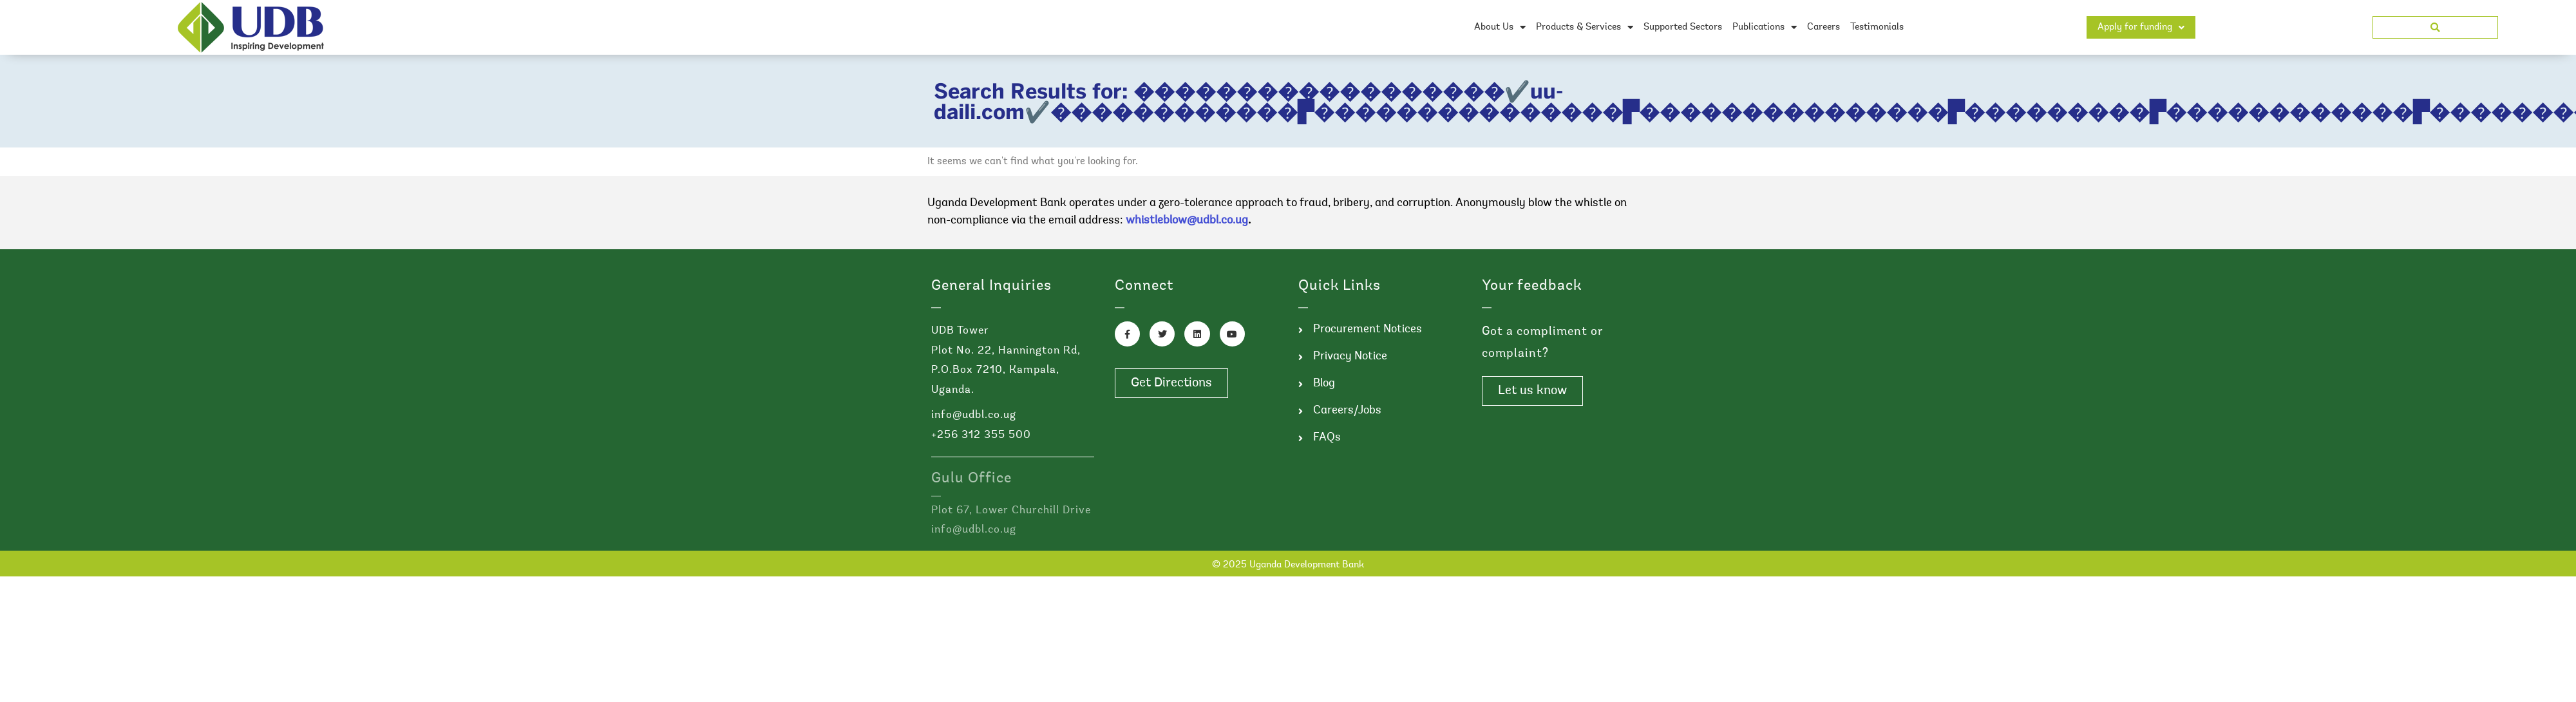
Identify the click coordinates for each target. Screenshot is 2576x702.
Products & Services (1584, 27)
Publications (1764, 27)
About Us (1500, 27)
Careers (1823, 27)
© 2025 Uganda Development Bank (1288, 565)
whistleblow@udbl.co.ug (1187, 221)
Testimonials (1877, 27)
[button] (2435, 27)
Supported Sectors (1682, 27)
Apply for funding (2141, 27)
